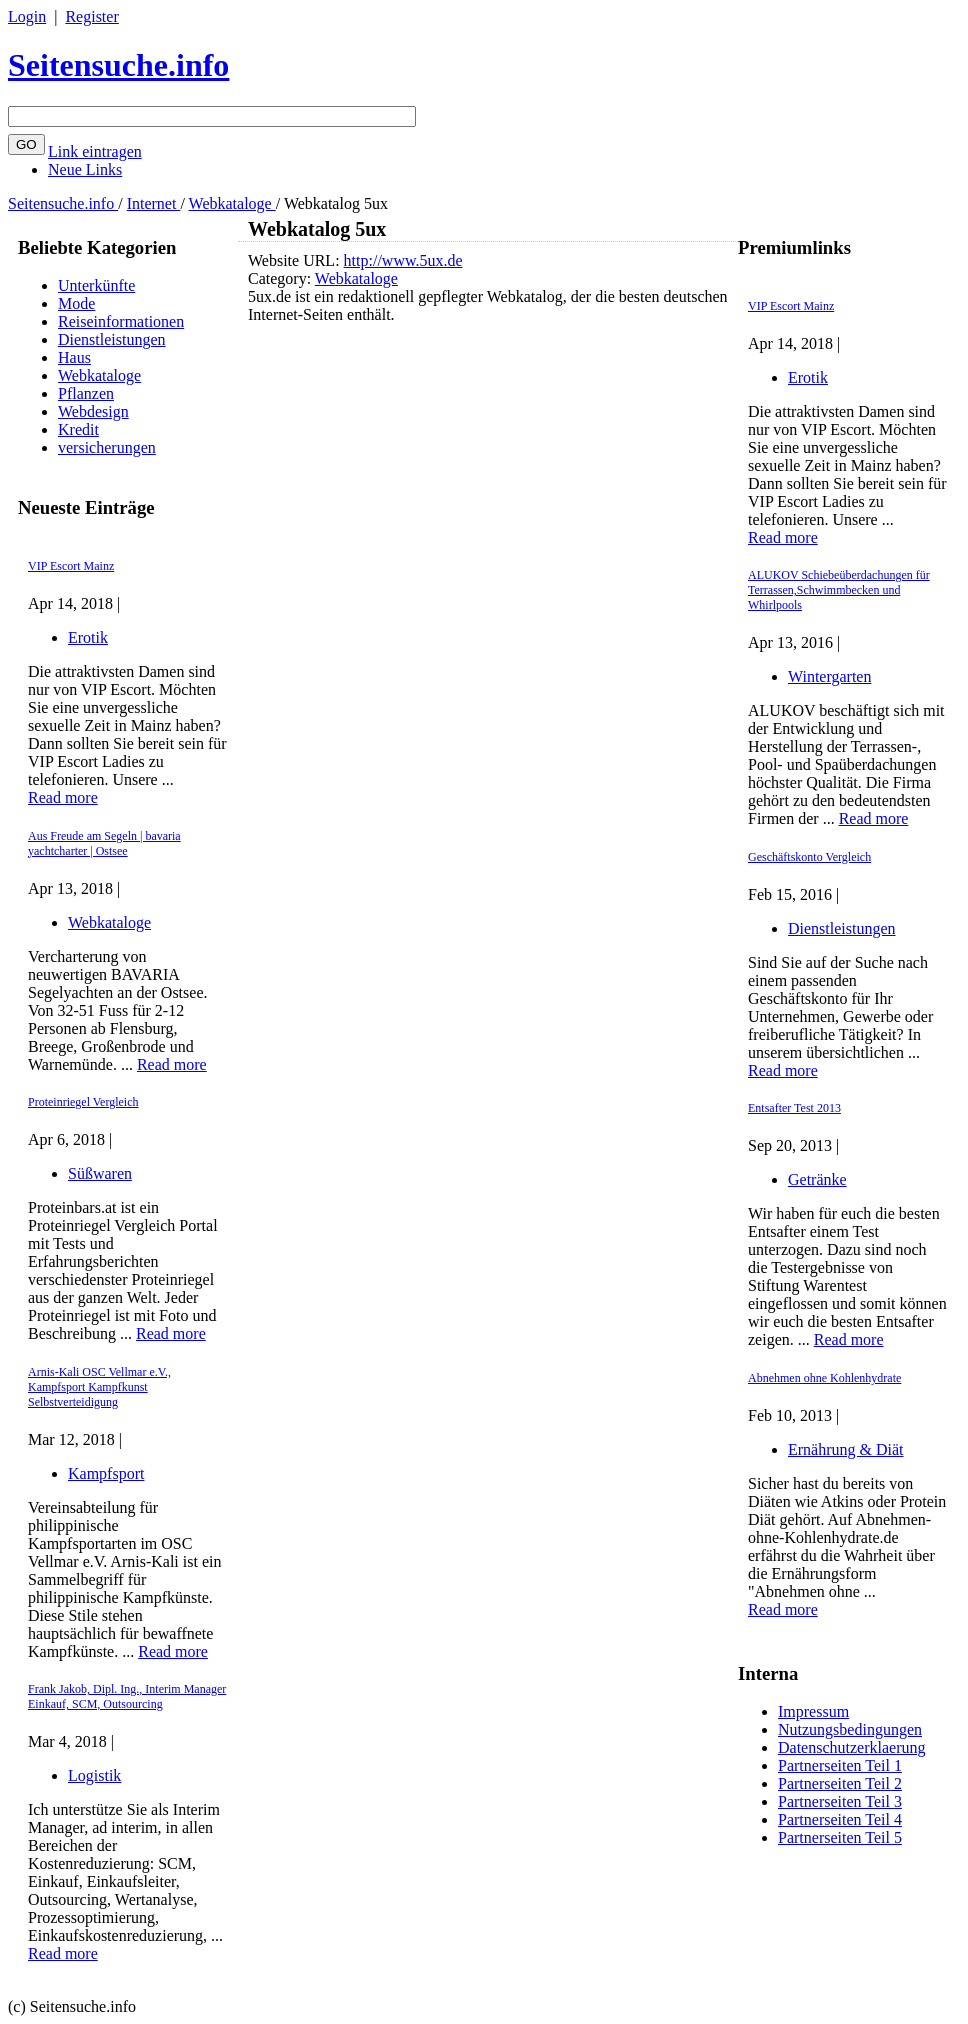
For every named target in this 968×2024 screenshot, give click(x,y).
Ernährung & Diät (846, 1449)
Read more (63, 797)
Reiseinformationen (121, 321)
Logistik (94, 1775)
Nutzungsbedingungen (850, 1729)
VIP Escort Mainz (71, 566)
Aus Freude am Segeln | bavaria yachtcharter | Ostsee (104, 843)
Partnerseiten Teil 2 (840, 1783)
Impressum (813, 1711)
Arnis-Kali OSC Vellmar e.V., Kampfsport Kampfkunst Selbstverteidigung (99, 1387)
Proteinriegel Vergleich (83, 1102)
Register (91, 16)
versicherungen (107, 447)
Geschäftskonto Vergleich (809, 857)
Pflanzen (86, 393)
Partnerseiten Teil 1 (840, 1765)
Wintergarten (829, 676)
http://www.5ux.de (403, 260)
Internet (154, 203)
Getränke (817, 1179)
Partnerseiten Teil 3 (840, 1801)
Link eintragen (95, 151)
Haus (74, 357)
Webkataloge (232, 203)
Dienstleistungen (112, 339)
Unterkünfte (96, 285)
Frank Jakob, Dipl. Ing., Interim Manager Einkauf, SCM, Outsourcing (127, 1696)
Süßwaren (100, 1173)
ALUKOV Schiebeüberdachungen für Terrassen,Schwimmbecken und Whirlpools (839, 590)
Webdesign (93, 411)
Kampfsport (106, 1473)
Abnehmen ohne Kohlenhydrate (824, 1378)
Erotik (88, 637)
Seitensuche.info (118, 65)
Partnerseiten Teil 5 (840, 1837)
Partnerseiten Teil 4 (840, 1819)
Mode (76, 303)
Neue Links (85, 169)
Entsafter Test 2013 (794, 1108)
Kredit (78, 429)
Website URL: (296, 260)
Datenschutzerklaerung (851, 1747)
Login (27, 16)
